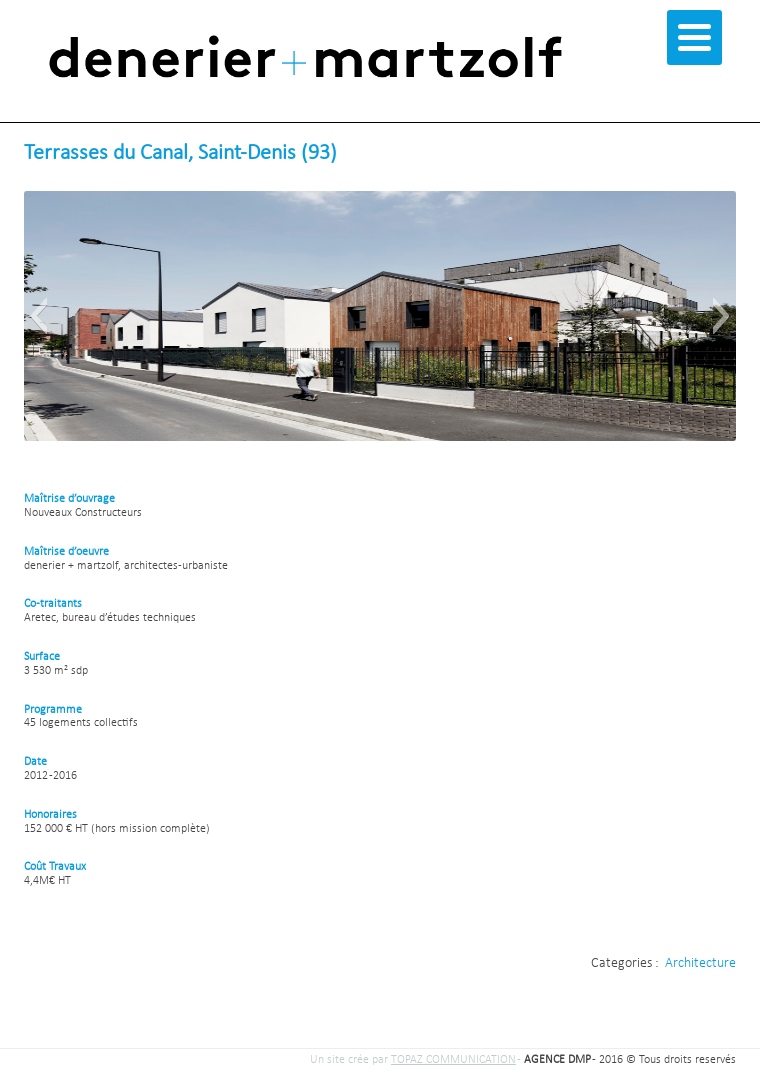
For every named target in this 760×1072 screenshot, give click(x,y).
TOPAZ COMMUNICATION (453, 1060)
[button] (38, 316)
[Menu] (694, 37)
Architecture (700, 963)
